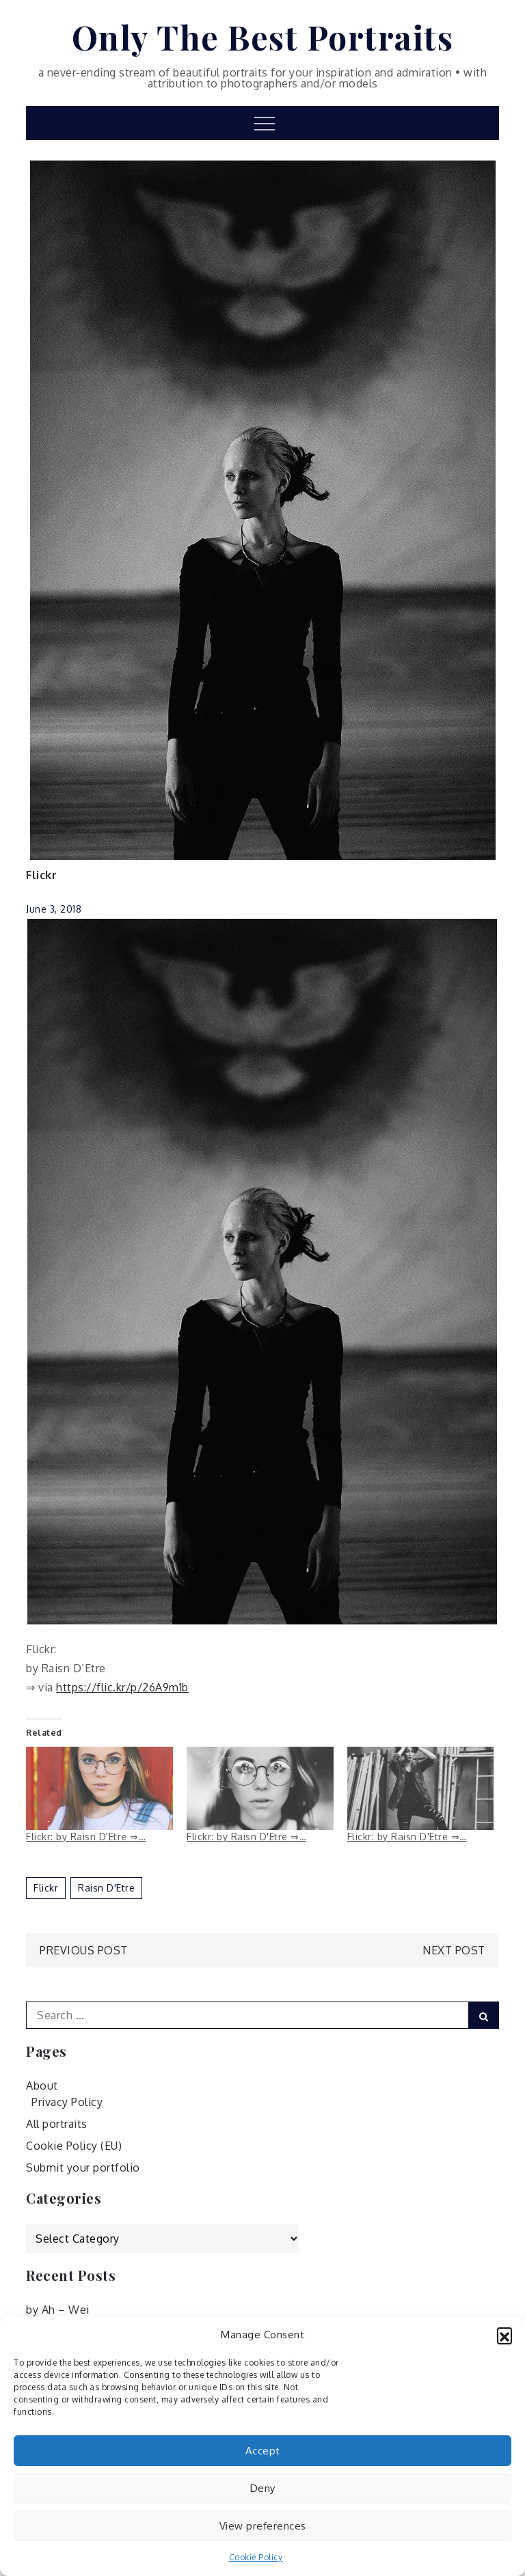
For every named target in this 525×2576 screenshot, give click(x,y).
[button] (504, 2335)
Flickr (41, 875)
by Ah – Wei (58, 2309)
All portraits (57, 2124)
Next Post (453, 1950)
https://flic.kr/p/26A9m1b (122, 1687)
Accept (262, 2450)
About (42, 2085)
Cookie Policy (256, 2557)
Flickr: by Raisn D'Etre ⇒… (86, 1836)
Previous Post (84, 1950)
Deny (262, 2488)
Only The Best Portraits (263, 37)
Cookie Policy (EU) (74, 2145)
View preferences (262, 2525)
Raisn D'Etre (106, 1888)
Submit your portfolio (83, 2167)
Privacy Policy (67, 2102)
